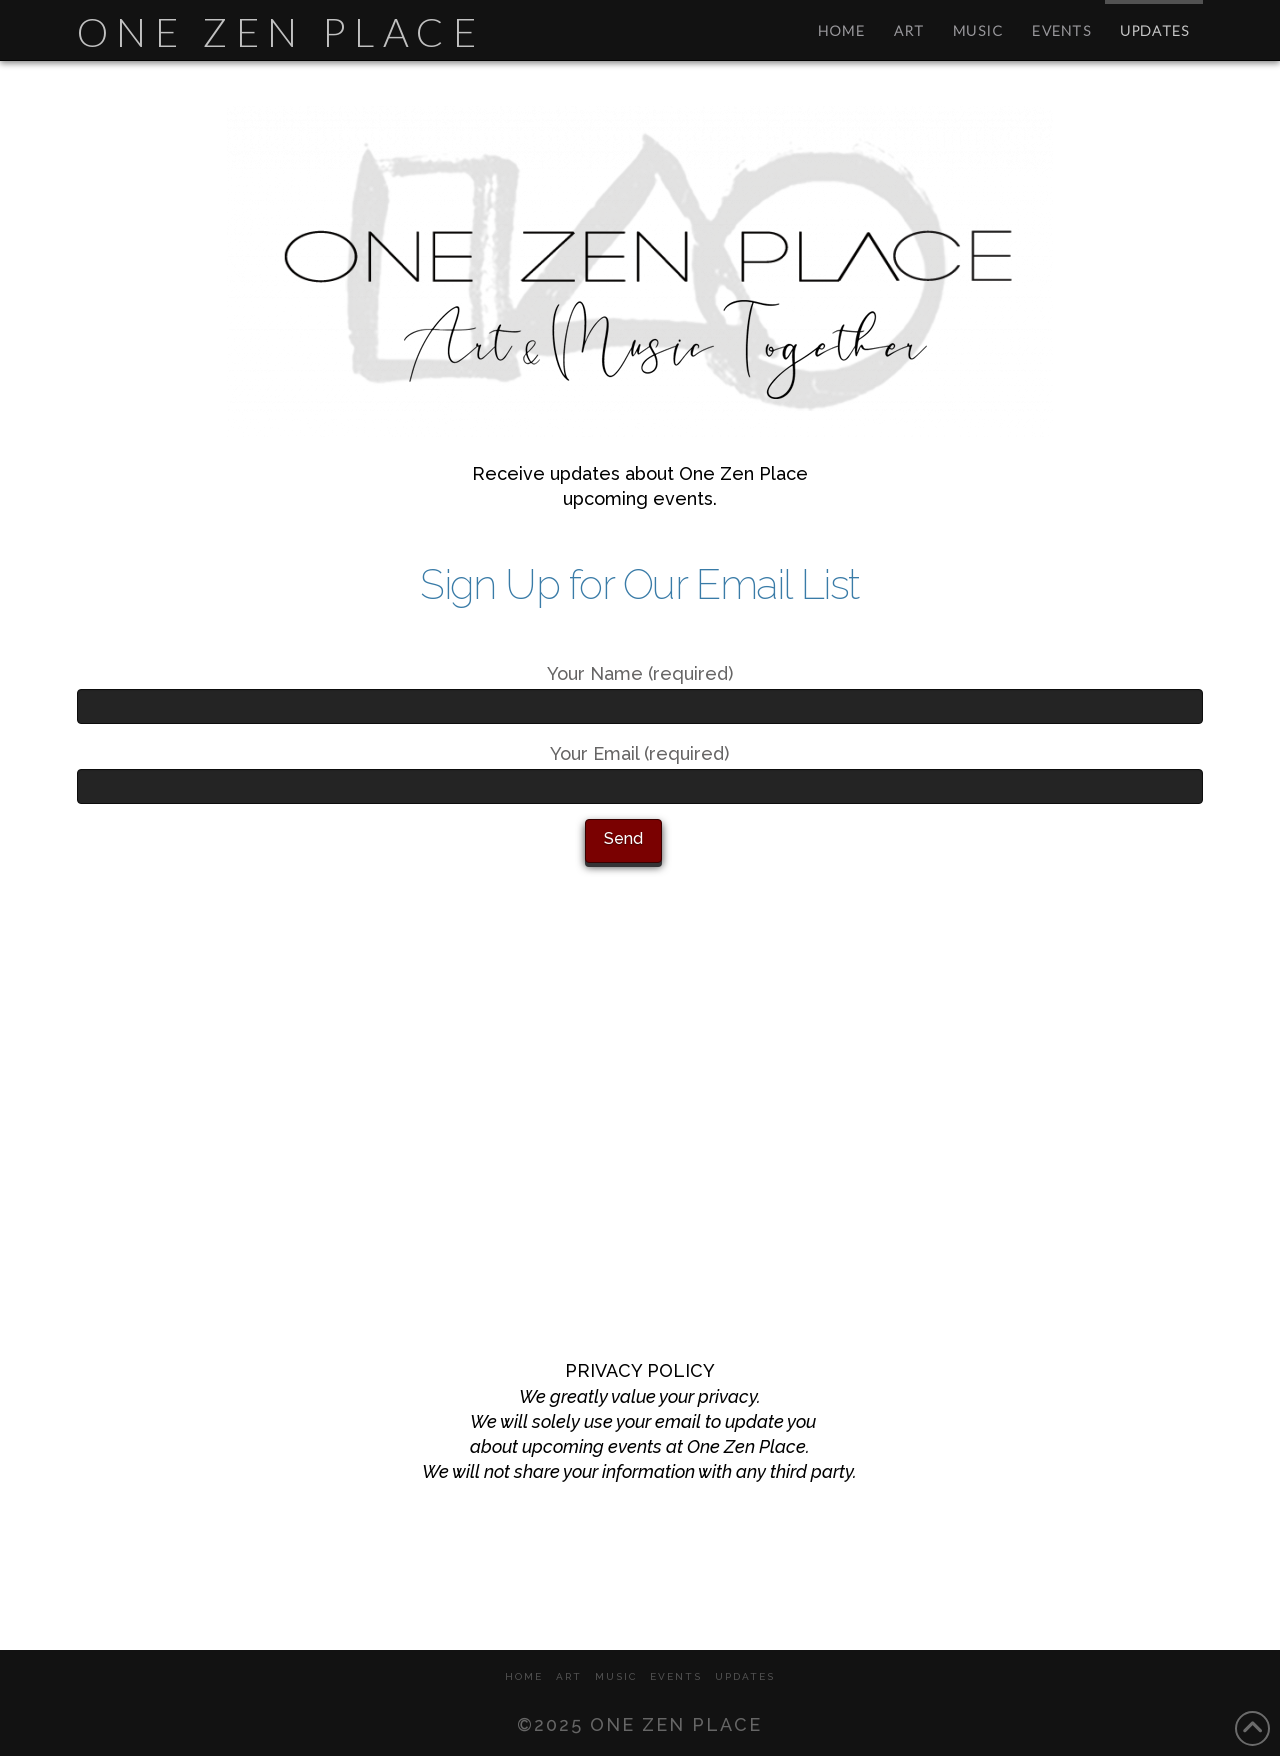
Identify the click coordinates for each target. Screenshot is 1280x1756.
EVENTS (676, 1676)
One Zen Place (280, 32)
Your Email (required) (640, 771)
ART (569, 1676)
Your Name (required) (640, 691)
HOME (524, 1676)
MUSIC (616, 1676)
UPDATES (745, 1676)
